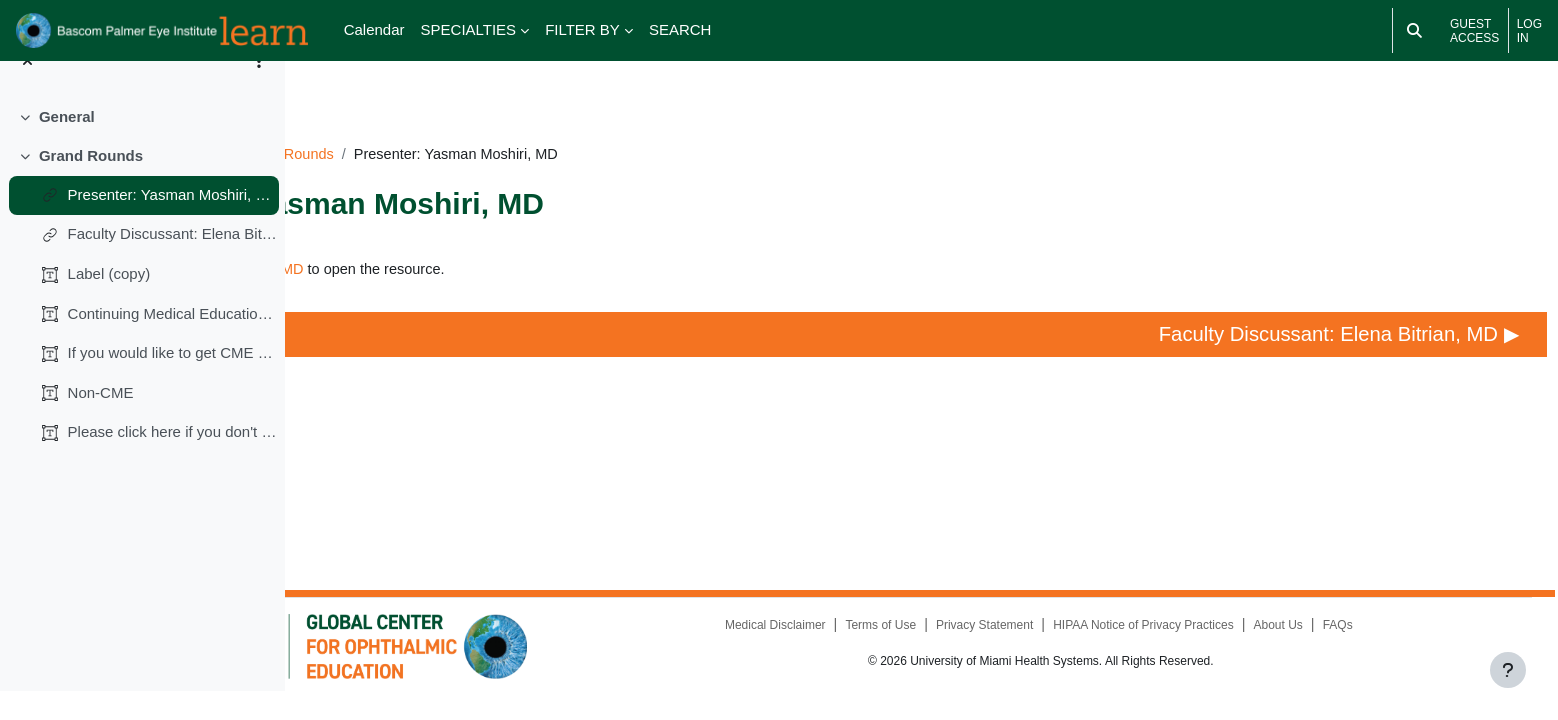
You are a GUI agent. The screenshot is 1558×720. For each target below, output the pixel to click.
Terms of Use (943, 641)
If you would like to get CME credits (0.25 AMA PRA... (173, 381)
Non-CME (101, 420)
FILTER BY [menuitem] (582, 29)
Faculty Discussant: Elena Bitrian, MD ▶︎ (1306, 324)
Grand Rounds (91, 183)
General (67, 145)
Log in (1529, 31)
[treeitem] (142, 145)
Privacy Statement (1047, 641)
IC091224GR (462, 126)
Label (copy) (109, 302)
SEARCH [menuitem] (680, 29)
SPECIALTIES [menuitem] (469, 29)
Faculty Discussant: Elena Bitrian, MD (173, 262)
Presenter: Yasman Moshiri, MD (173, 222)
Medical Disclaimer (837, 641)
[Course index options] (259, 90)
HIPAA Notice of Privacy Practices (1207, 641)
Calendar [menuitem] (374, 29)
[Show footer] (1508, 670)
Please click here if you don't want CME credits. (173, 460)
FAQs (1402, 641)
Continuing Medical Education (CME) (173, 341)
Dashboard (360, 126)
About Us (1342, 641)
